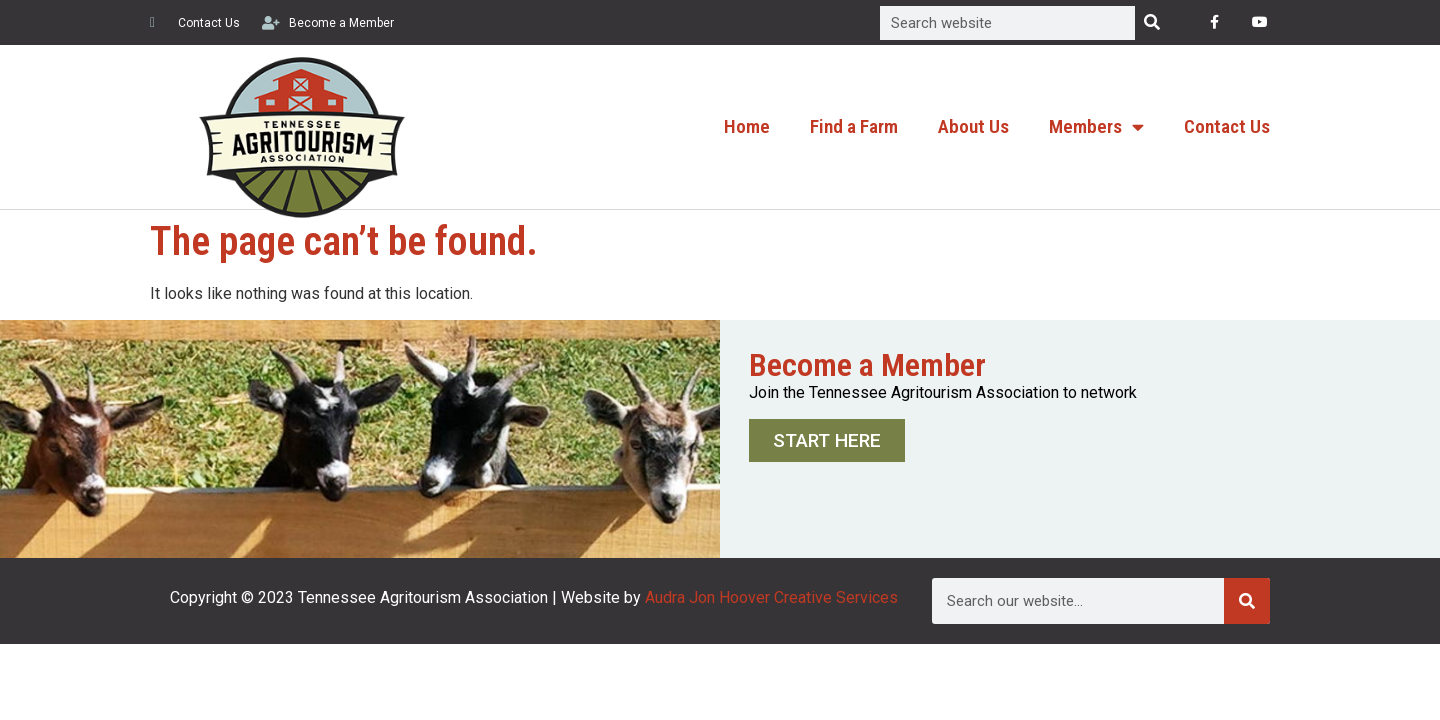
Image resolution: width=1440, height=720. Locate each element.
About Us (973, 126)
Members (1096, 126)
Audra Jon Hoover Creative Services (771, 597)
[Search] (1152, 23)
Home (747, 126)
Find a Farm (854, 126)
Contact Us (1227, 126)
